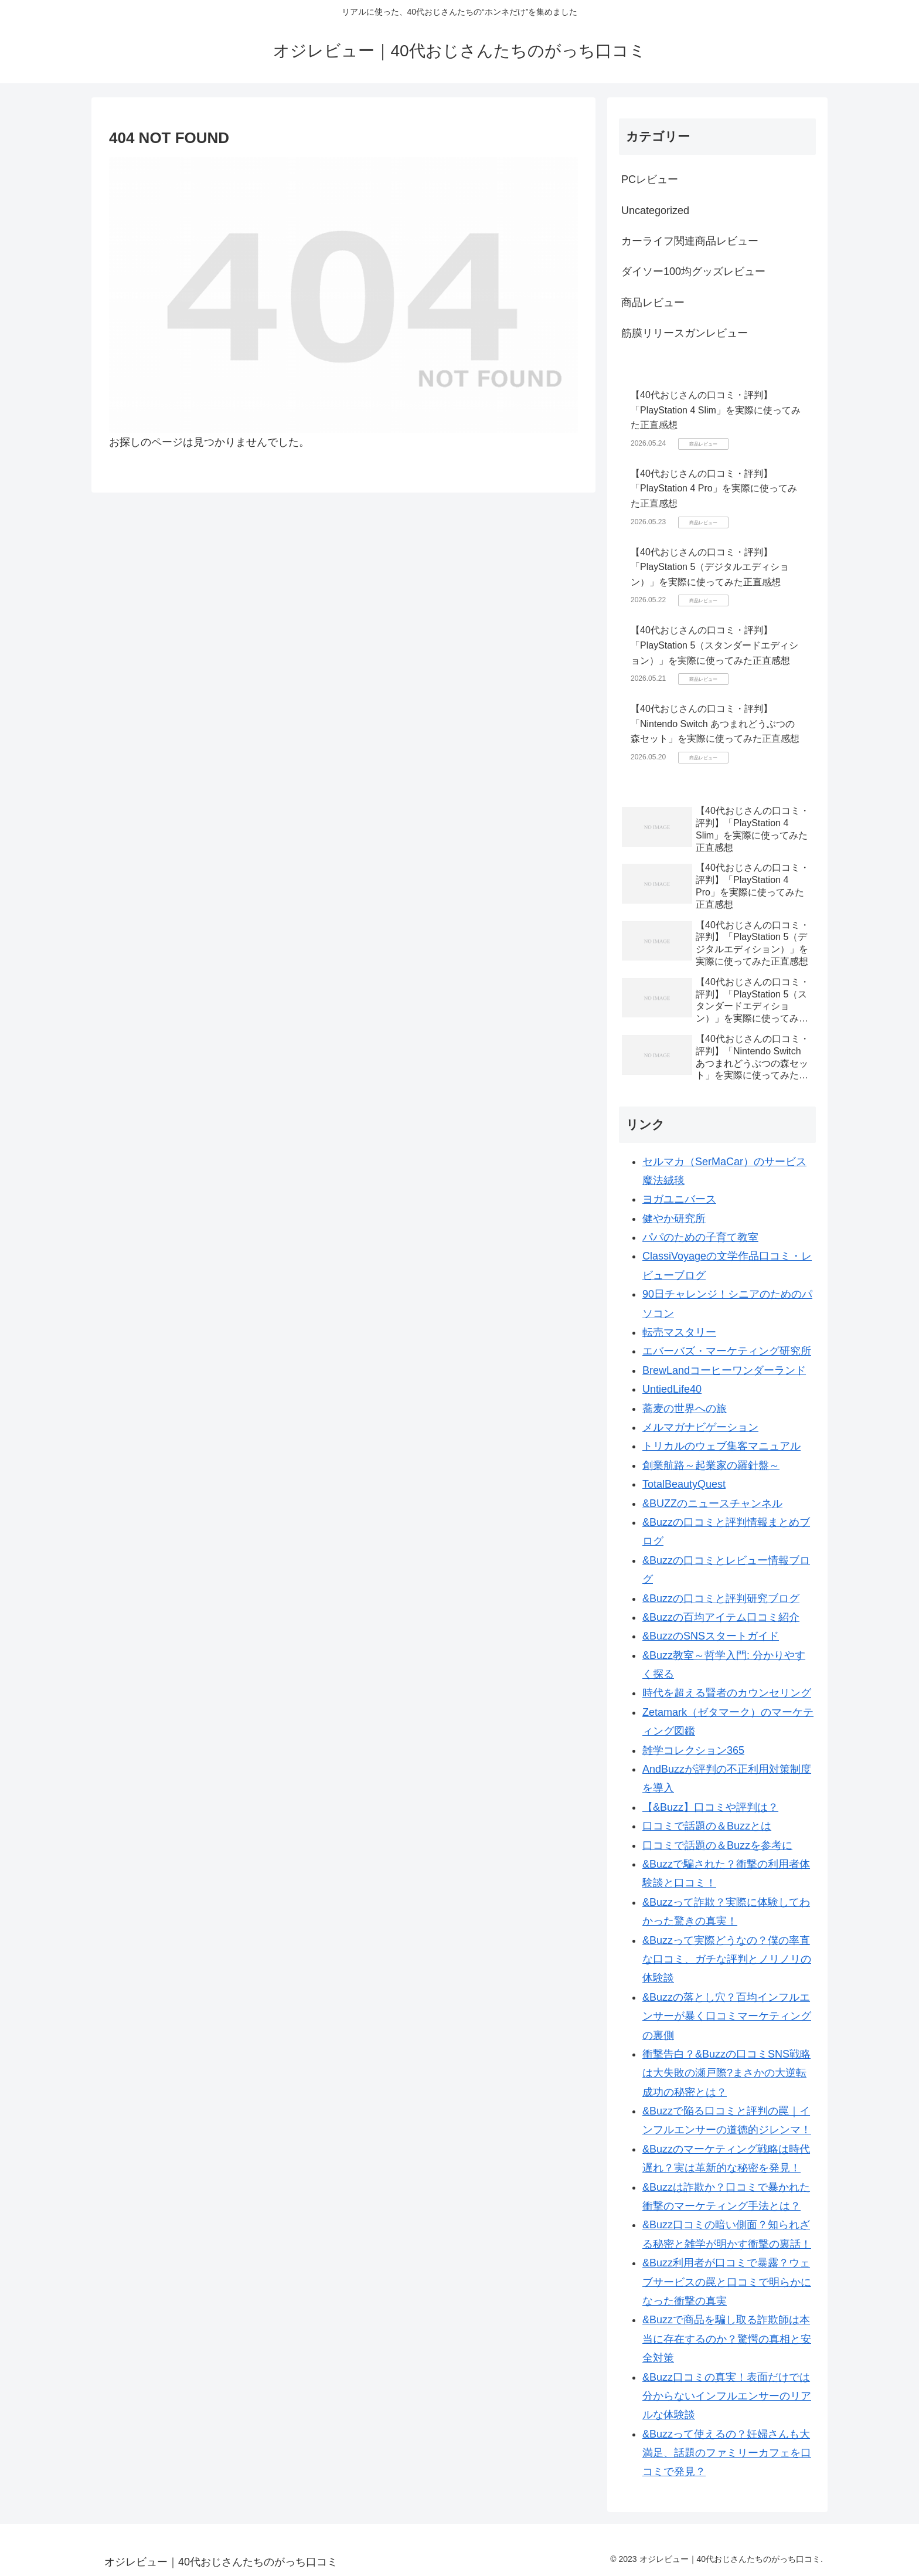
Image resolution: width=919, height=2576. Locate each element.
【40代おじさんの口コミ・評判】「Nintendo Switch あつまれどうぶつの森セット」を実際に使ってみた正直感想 (715, 724)
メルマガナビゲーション (700, 1427)
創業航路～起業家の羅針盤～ (711, 1465)
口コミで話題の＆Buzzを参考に (717, 1845)
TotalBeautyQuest (684, 1484)
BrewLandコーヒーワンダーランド (724, 1370)
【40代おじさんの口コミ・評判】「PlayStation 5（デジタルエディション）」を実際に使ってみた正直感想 (710, 567)
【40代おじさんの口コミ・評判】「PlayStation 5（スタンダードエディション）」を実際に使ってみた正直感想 (714, 645)
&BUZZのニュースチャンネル (712, 1503)
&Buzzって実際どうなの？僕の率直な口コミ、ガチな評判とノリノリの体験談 (726, 1959)
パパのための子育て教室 (700, 1237)
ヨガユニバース (679, 1199)
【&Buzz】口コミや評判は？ (710, 1807)
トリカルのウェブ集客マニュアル (721, 1446)
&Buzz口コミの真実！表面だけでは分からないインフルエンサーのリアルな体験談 (726, 2396)
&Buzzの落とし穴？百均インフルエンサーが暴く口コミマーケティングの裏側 (726, 2016)
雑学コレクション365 (693, 1750)
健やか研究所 (674, 1218)
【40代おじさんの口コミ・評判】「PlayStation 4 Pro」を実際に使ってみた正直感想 (714, 488)
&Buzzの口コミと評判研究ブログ (720, 1598)
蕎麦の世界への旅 (684, 1408)
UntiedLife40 (672, 1389)
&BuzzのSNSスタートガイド (710, 1636)
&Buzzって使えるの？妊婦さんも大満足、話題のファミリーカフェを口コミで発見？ (726, 2453)
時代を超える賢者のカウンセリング (726, 1693)
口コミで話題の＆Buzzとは (706, 1826)
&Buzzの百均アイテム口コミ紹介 (720, 1617)
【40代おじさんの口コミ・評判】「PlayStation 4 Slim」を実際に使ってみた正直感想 (716, 410)
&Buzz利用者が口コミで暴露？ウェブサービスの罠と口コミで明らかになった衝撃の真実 (726, 2282)
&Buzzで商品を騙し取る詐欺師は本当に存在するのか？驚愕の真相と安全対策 (726, 2339)
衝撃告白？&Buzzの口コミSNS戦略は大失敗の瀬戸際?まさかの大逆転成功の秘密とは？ (726, 2073)
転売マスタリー (679, 1332)
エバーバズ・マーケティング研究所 (726, 1351)
